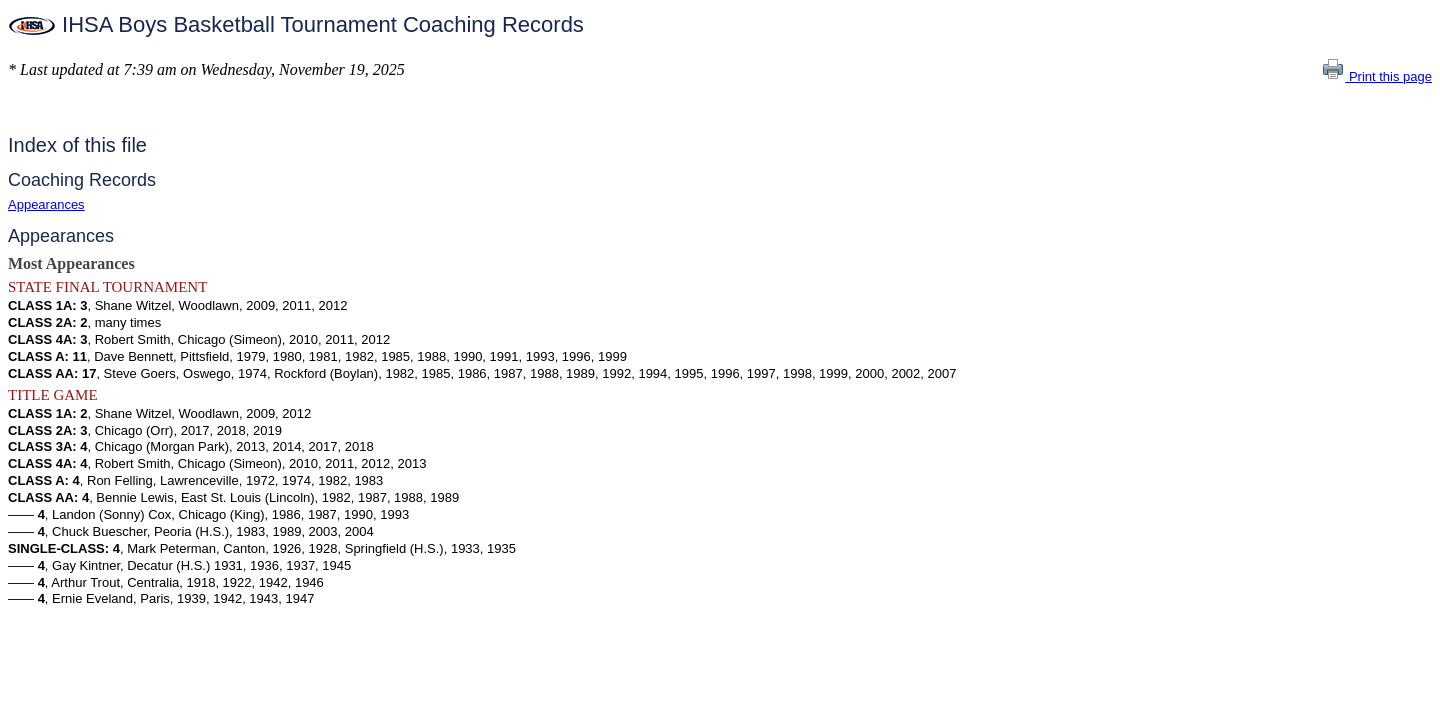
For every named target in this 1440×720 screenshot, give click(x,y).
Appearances (46, 204)
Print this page (1376, 76)
